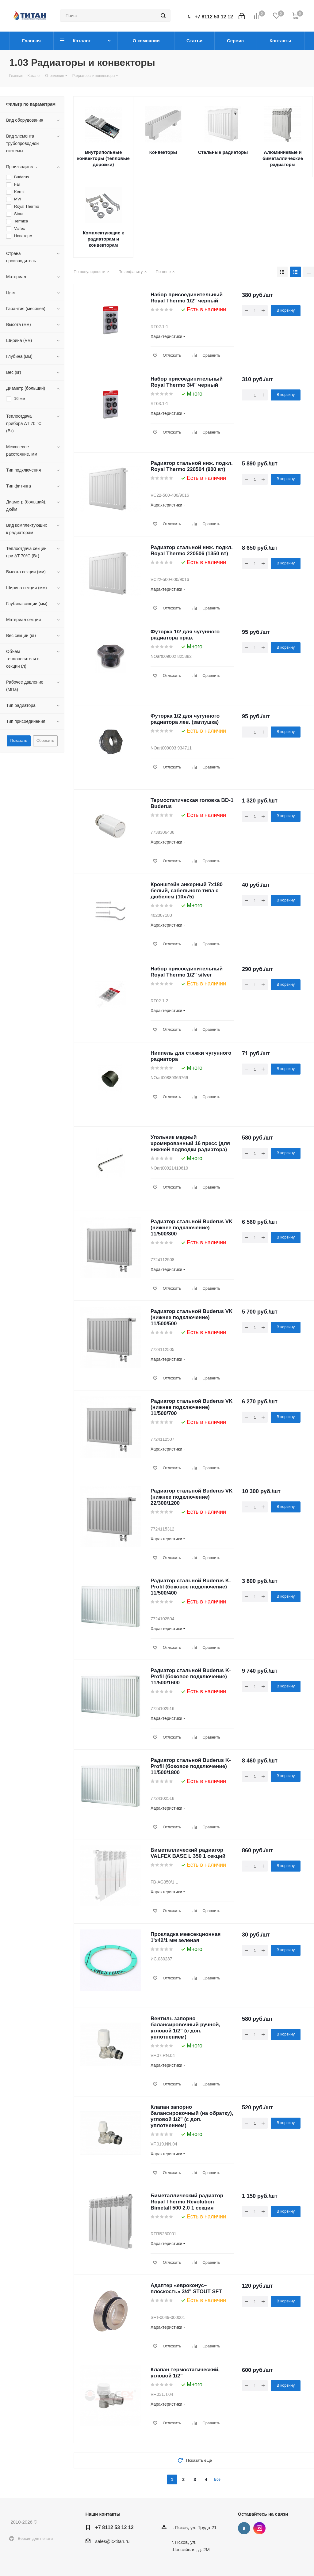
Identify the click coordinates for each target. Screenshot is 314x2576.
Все (217, 2479)
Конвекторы (163, 152)
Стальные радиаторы (223, 152)
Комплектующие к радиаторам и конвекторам (103, 239)
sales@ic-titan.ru (112, 2541)
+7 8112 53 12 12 (214, 16)
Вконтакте (244, 2528)
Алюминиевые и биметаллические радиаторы (282, 158)
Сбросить (45, 740)
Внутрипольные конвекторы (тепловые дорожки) (103, 158)
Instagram (259, 2528)
